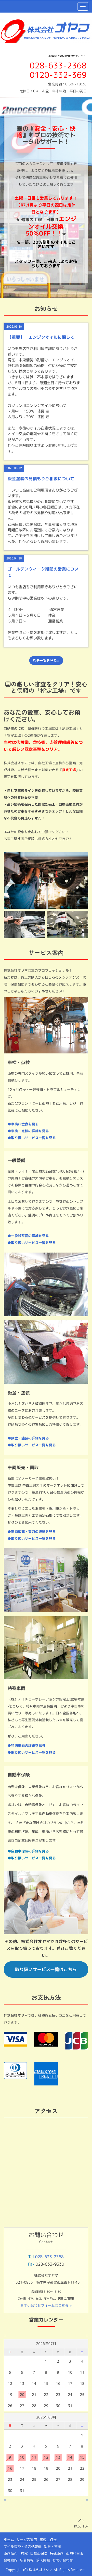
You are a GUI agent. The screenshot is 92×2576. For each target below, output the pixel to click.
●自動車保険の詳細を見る (28, 1851)
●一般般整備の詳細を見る (28, 1235)
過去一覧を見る (45, 660)
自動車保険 (38, 2553)
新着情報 (27, 2560)
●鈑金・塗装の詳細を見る (28, 1438)
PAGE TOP (81, 2523)
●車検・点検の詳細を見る (28, 1131)
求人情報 (43, 2560)
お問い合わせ (62, 2560)
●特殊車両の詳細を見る (26, 1745)
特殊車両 (57, 2553)
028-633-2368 (58, 65)
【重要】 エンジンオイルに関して (41, 337)
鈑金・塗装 (52, 2546)
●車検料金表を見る (23, 1124)
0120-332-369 (58, 74)
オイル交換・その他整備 (22, 2546)
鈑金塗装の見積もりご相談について (41, 478)
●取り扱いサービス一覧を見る (32, 1137)
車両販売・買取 (16, 2553)
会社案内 (10, 2560)
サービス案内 (26, 2539)
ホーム (9, 2539)
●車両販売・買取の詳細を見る (32, 1531)
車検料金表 (74, 2553)
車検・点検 (48, 2539)
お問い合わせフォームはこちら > (46, 2305)
